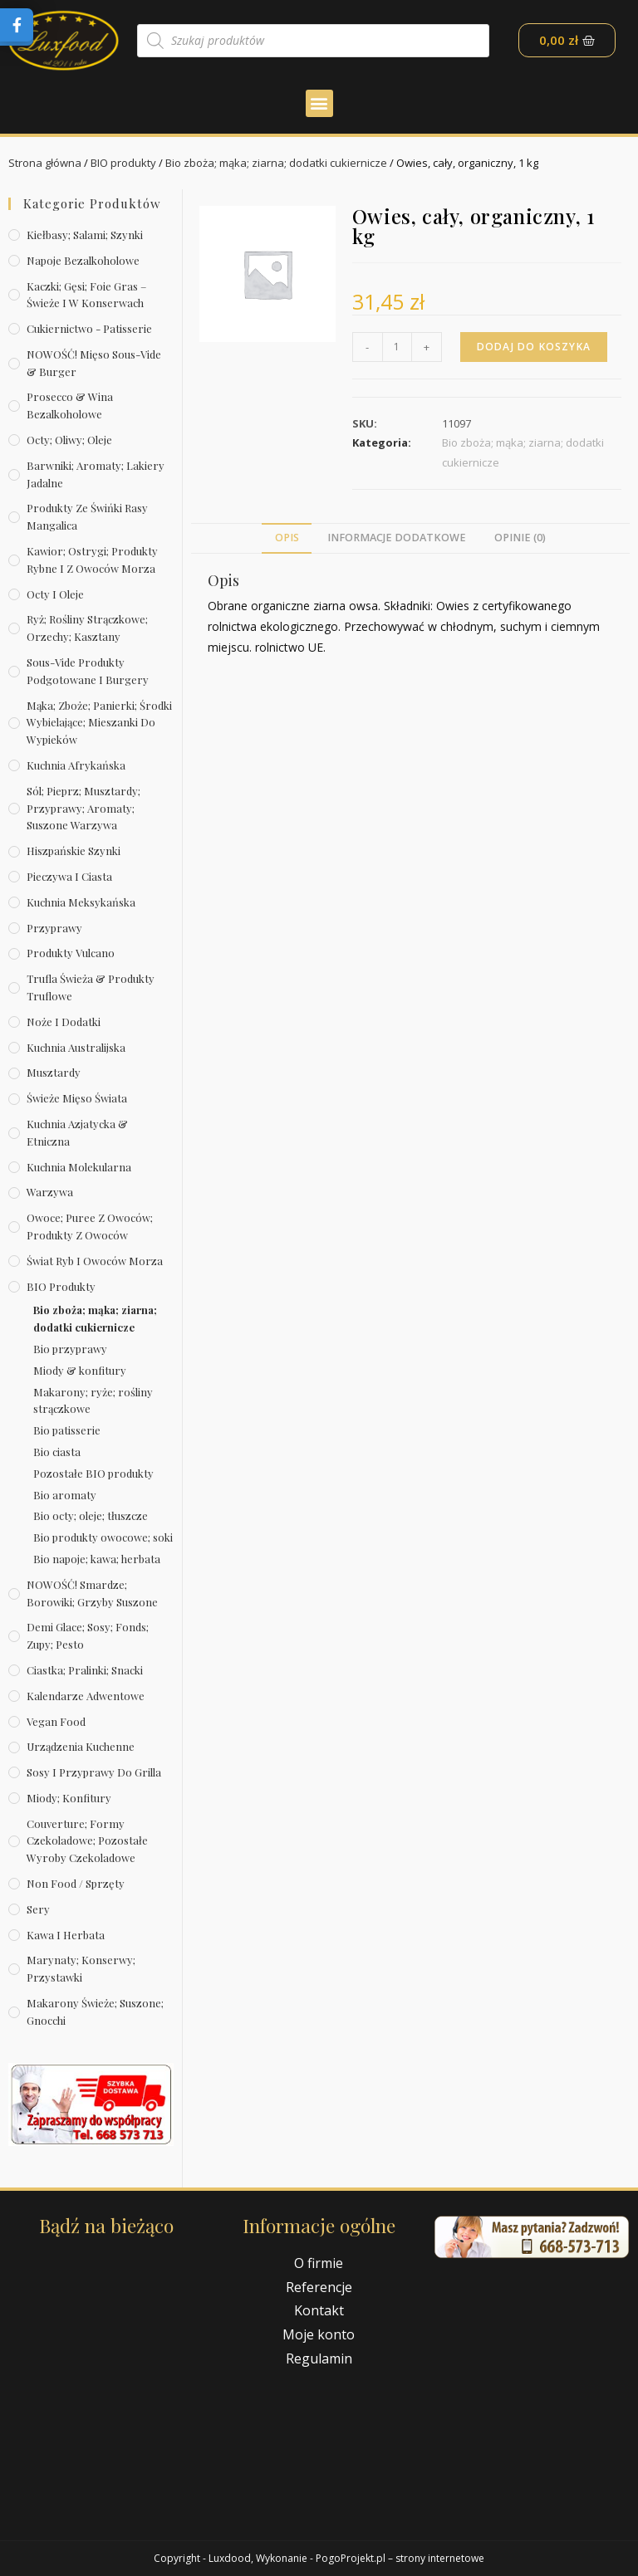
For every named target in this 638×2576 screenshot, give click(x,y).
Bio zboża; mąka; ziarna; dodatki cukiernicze (276, 162)
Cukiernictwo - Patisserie (89, 328)
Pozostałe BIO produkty (93, 1473)
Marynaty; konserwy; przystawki (81, 1968)
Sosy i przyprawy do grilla (94, 1772)
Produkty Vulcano (71, 953)
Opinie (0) (520, 537)
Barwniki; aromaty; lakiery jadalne (95, 474)
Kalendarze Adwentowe (86, 1696)
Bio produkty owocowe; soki (103, 1537)
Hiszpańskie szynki (73, 850)
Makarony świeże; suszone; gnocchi (95, 2011)
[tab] (286, 538)
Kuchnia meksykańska (81, 902)
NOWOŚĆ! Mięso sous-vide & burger (94, 363)
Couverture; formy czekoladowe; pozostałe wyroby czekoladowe (87, 1840)
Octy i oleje (55, 594)
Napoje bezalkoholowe (83, 260)
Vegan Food (56, 1721)
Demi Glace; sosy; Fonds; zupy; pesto (88, 1635)
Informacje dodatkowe (396, 537)
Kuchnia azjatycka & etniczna (77, 1132)
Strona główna (44, 162)
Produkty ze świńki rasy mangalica (87, 516)
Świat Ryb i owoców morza (95, 1261)
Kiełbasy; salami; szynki (85, 234)
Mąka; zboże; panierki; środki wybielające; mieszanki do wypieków (99, 722)
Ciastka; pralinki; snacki (85, 1670)
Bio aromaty (64, 1495)
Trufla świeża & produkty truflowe (91, 987)
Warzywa (50, 1192)
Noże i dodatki (64, 1021)
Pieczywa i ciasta (69, 876)
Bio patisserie (67, 1430)
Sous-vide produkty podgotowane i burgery (88, 671)
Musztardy (54, 1072)
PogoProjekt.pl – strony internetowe (400, 2558)
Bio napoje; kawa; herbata (96, 1559)
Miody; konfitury (69, 1798)
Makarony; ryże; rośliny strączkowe (93, 1400)
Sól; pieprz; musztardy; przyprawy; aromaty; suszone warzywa (83, 808)
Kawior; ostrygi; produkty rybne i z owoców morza (92, 559)
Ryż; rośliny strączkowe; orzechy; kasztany (87, 627)
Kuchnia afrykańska (76, 765)
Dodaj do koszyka (534, 347)
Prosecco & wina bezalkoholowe (70, 405)
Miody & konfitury (79, 1370)
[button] (319, 103)
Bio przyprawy (70, 1349)
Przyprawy (54, 928)
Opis (287, 537)
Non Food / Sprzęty (76, 1883)
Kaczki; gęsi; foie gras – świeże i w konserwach (86, 294)
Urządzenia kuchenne (81, 1746)
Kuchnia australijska (76, 1047)
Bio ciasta (57, 1451)
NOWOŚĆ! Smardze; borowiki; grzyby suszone (92, 1593)
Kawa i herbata (66, 1935)
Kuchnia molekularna (79, 1167)
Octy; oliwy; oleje (69, 440)
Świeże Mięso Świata (77, 1098)
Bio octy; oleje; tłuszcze (90, 1515)
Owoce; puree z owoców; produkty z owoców (90, 1226)
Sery (38, 1909)
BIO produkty (123, 162)
